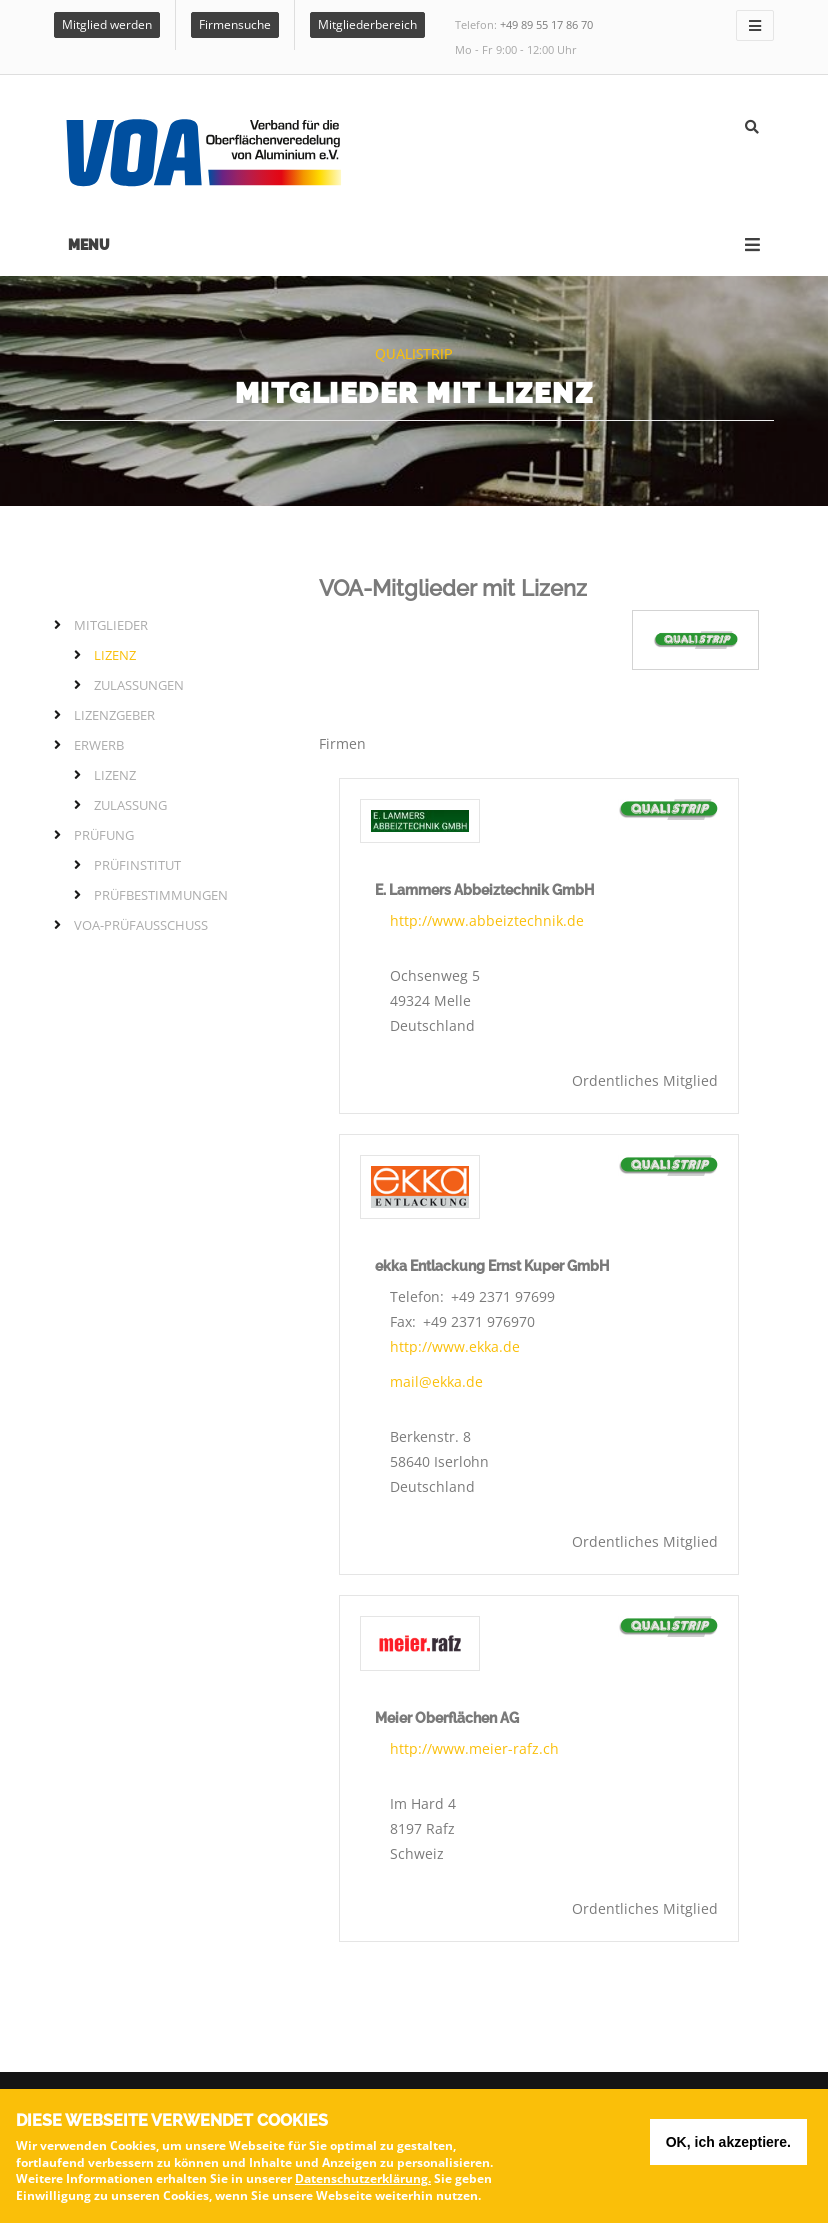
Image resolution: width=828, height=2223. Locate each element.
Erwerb (99, 745)
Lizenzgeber (114, 715)
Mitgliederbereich (367, 24)
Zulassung (130, 805)
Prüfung (104, 835)
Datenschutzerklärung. (363, 2184)
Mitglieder (111, 625)
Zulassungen (139, 685)
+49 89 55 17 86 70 (546, 24)
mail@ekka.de (436, 1381)
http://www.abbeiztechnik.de (487, 920)
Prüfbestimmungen (161, 895)
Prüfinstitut (137, 865)
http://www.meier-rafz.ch (474, 1748)
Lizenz (115, 655)
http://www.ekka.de (455, 1346)
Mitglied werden (107, 24)
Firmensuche (235, 24)
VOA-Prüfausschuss (141, 925)
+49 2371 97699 (503, 1296)
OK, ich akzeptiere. (728, 2148)
